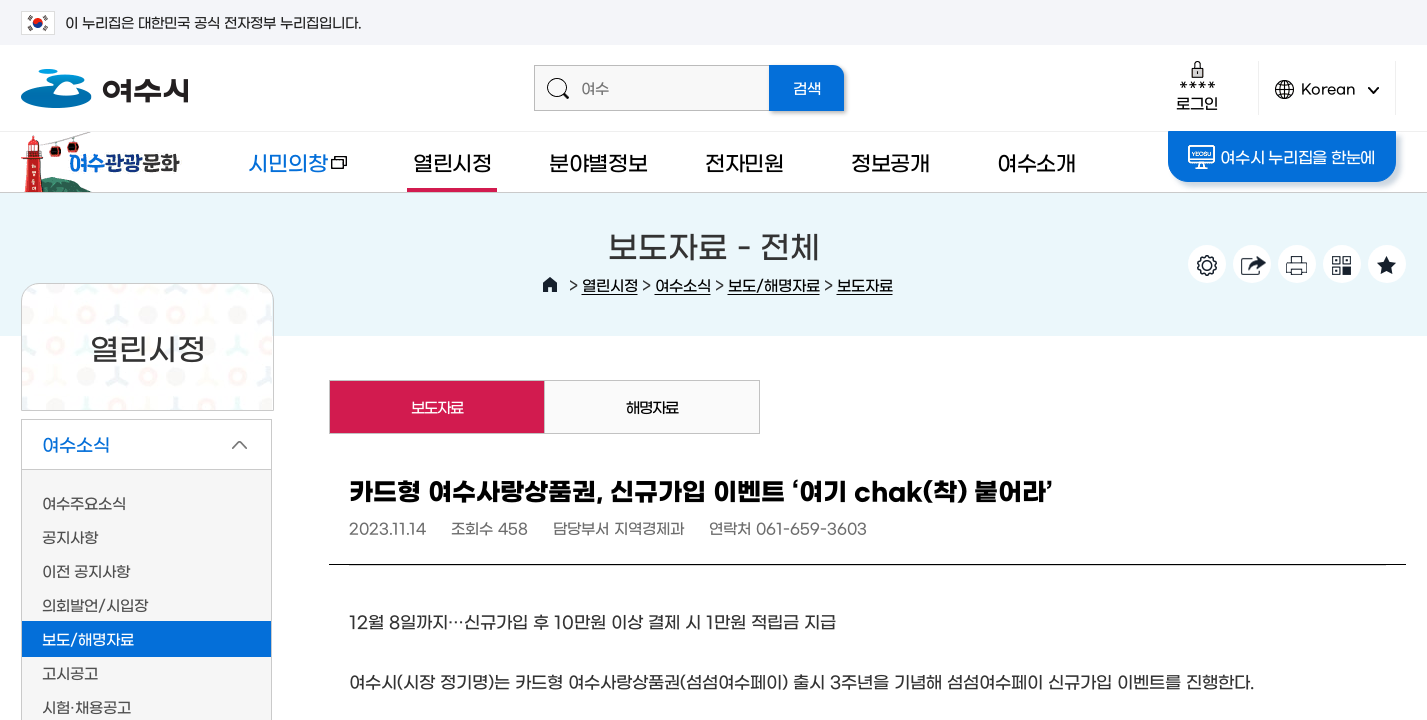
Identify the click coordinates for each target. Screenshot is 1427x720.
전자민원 (744, 161)
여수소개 (1036, 161)
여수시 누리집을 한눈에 (1281, 157)
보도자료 (865, 284)
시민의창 (281, 171)
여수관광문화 (106, 162)
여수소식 (683, 284)
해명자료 (652, 406)
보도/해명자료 (774, 284)
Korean (1327, 97)
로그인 (1196, 85)
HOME (550, 285)
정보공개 (890, 161)
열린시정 (452, 161)
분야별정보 (598, 161)
